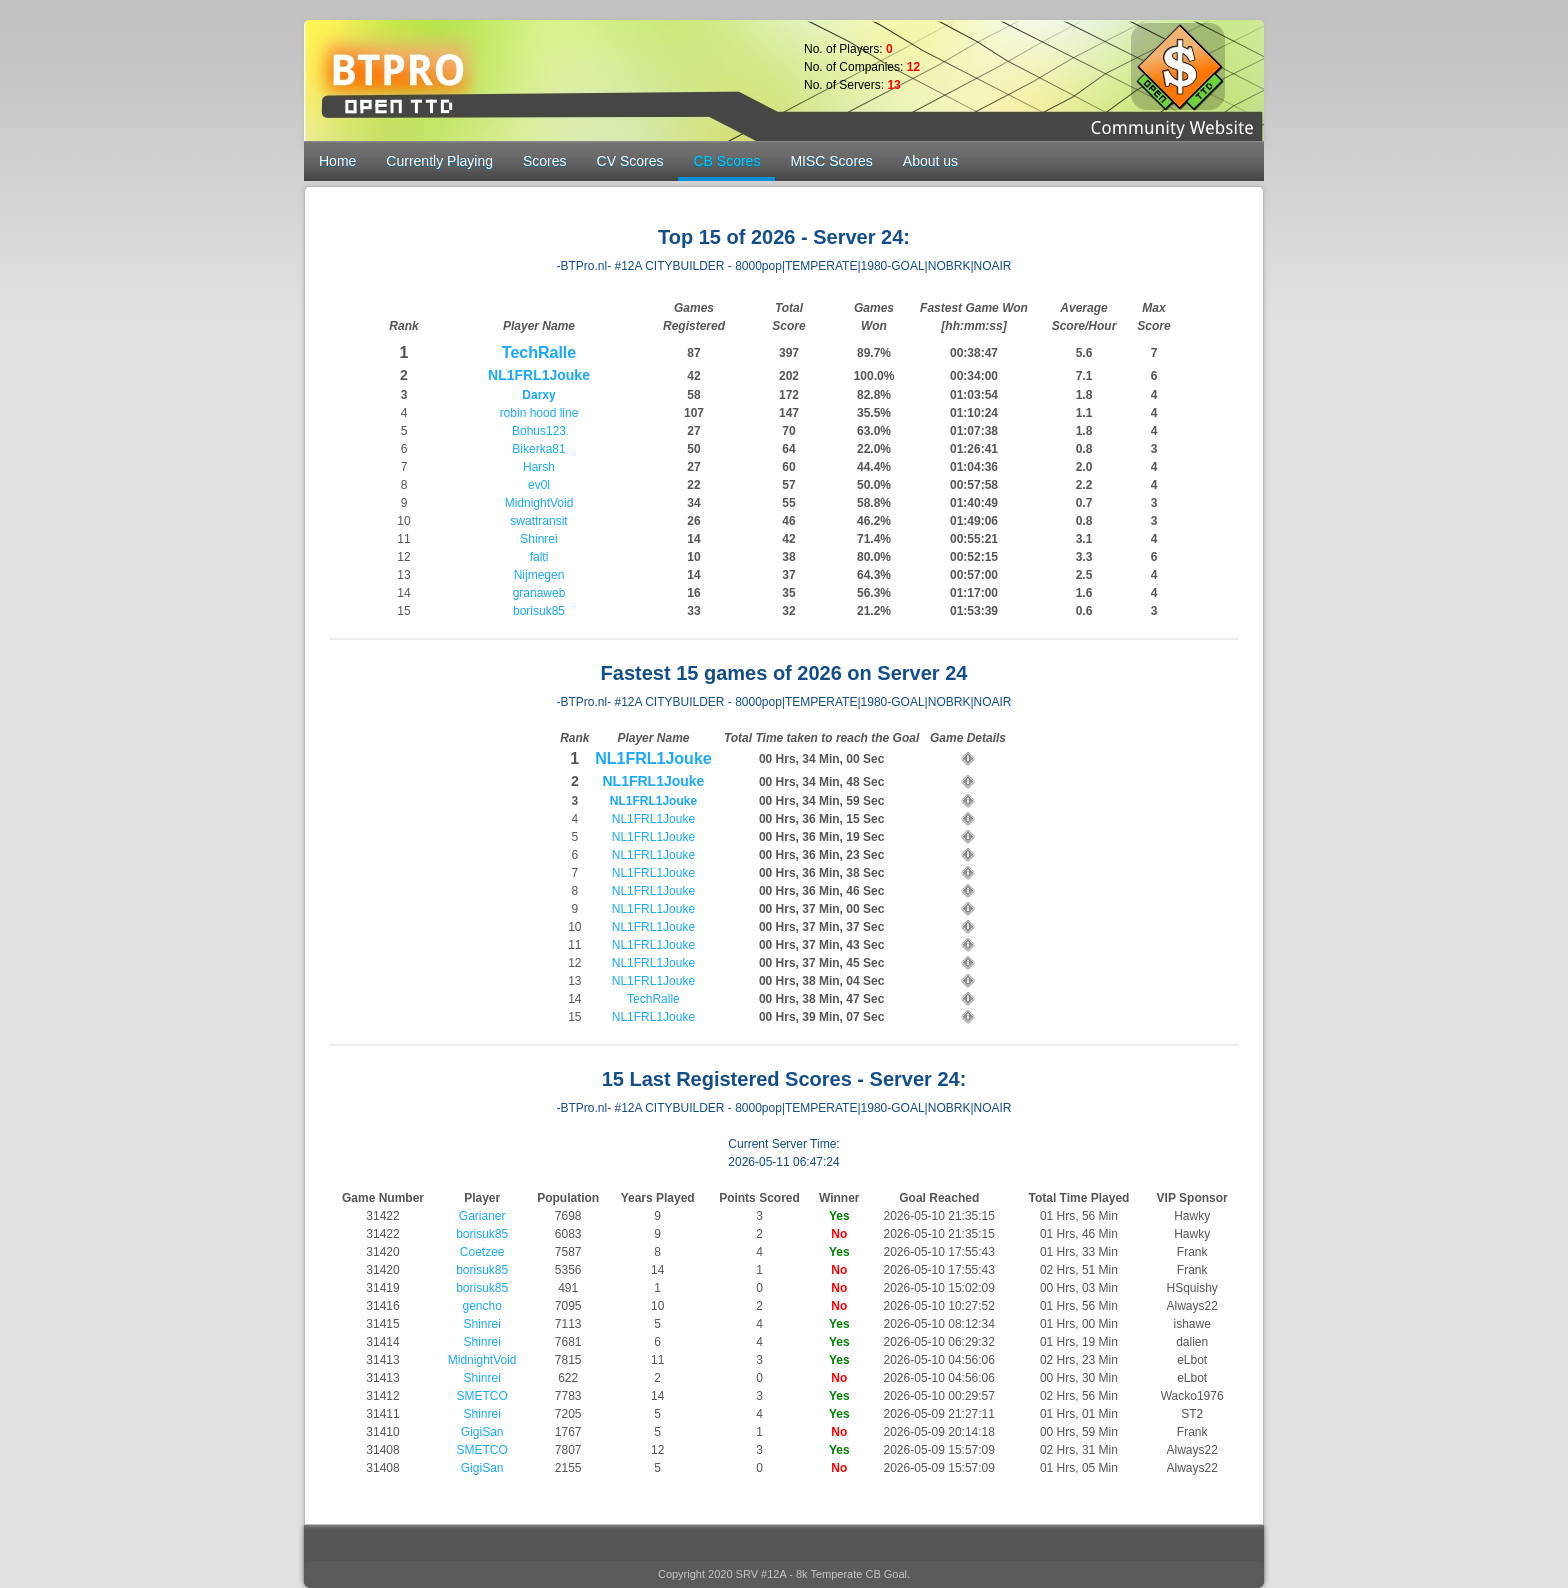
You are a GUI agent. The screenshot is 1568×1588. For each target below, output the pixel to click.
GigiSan (482, 1432)
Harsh (539, 467)
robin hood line (539, 413)
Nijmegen (539, 575)
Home (337, 161)
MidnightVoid (539, 503)
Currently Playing (439, 161)
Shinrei (538, 539)
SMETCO (481, 1396)
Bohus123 (539, 431)
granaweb (539, 593)
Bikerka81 (538, 449)
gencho (481, 1306)
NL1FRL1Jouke (539, 375)
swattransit (538, 521)
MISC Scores (831, 161)
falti (539, 557)
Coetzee (482, 1252)
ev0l (539, 485)
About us (930, 161)
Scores (545, 161)
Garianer (482, 1216)
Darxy (538, 395)
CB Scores (726, 161)
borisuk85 (539, 611)
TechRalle (539, 352)
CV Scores (630, 161)
